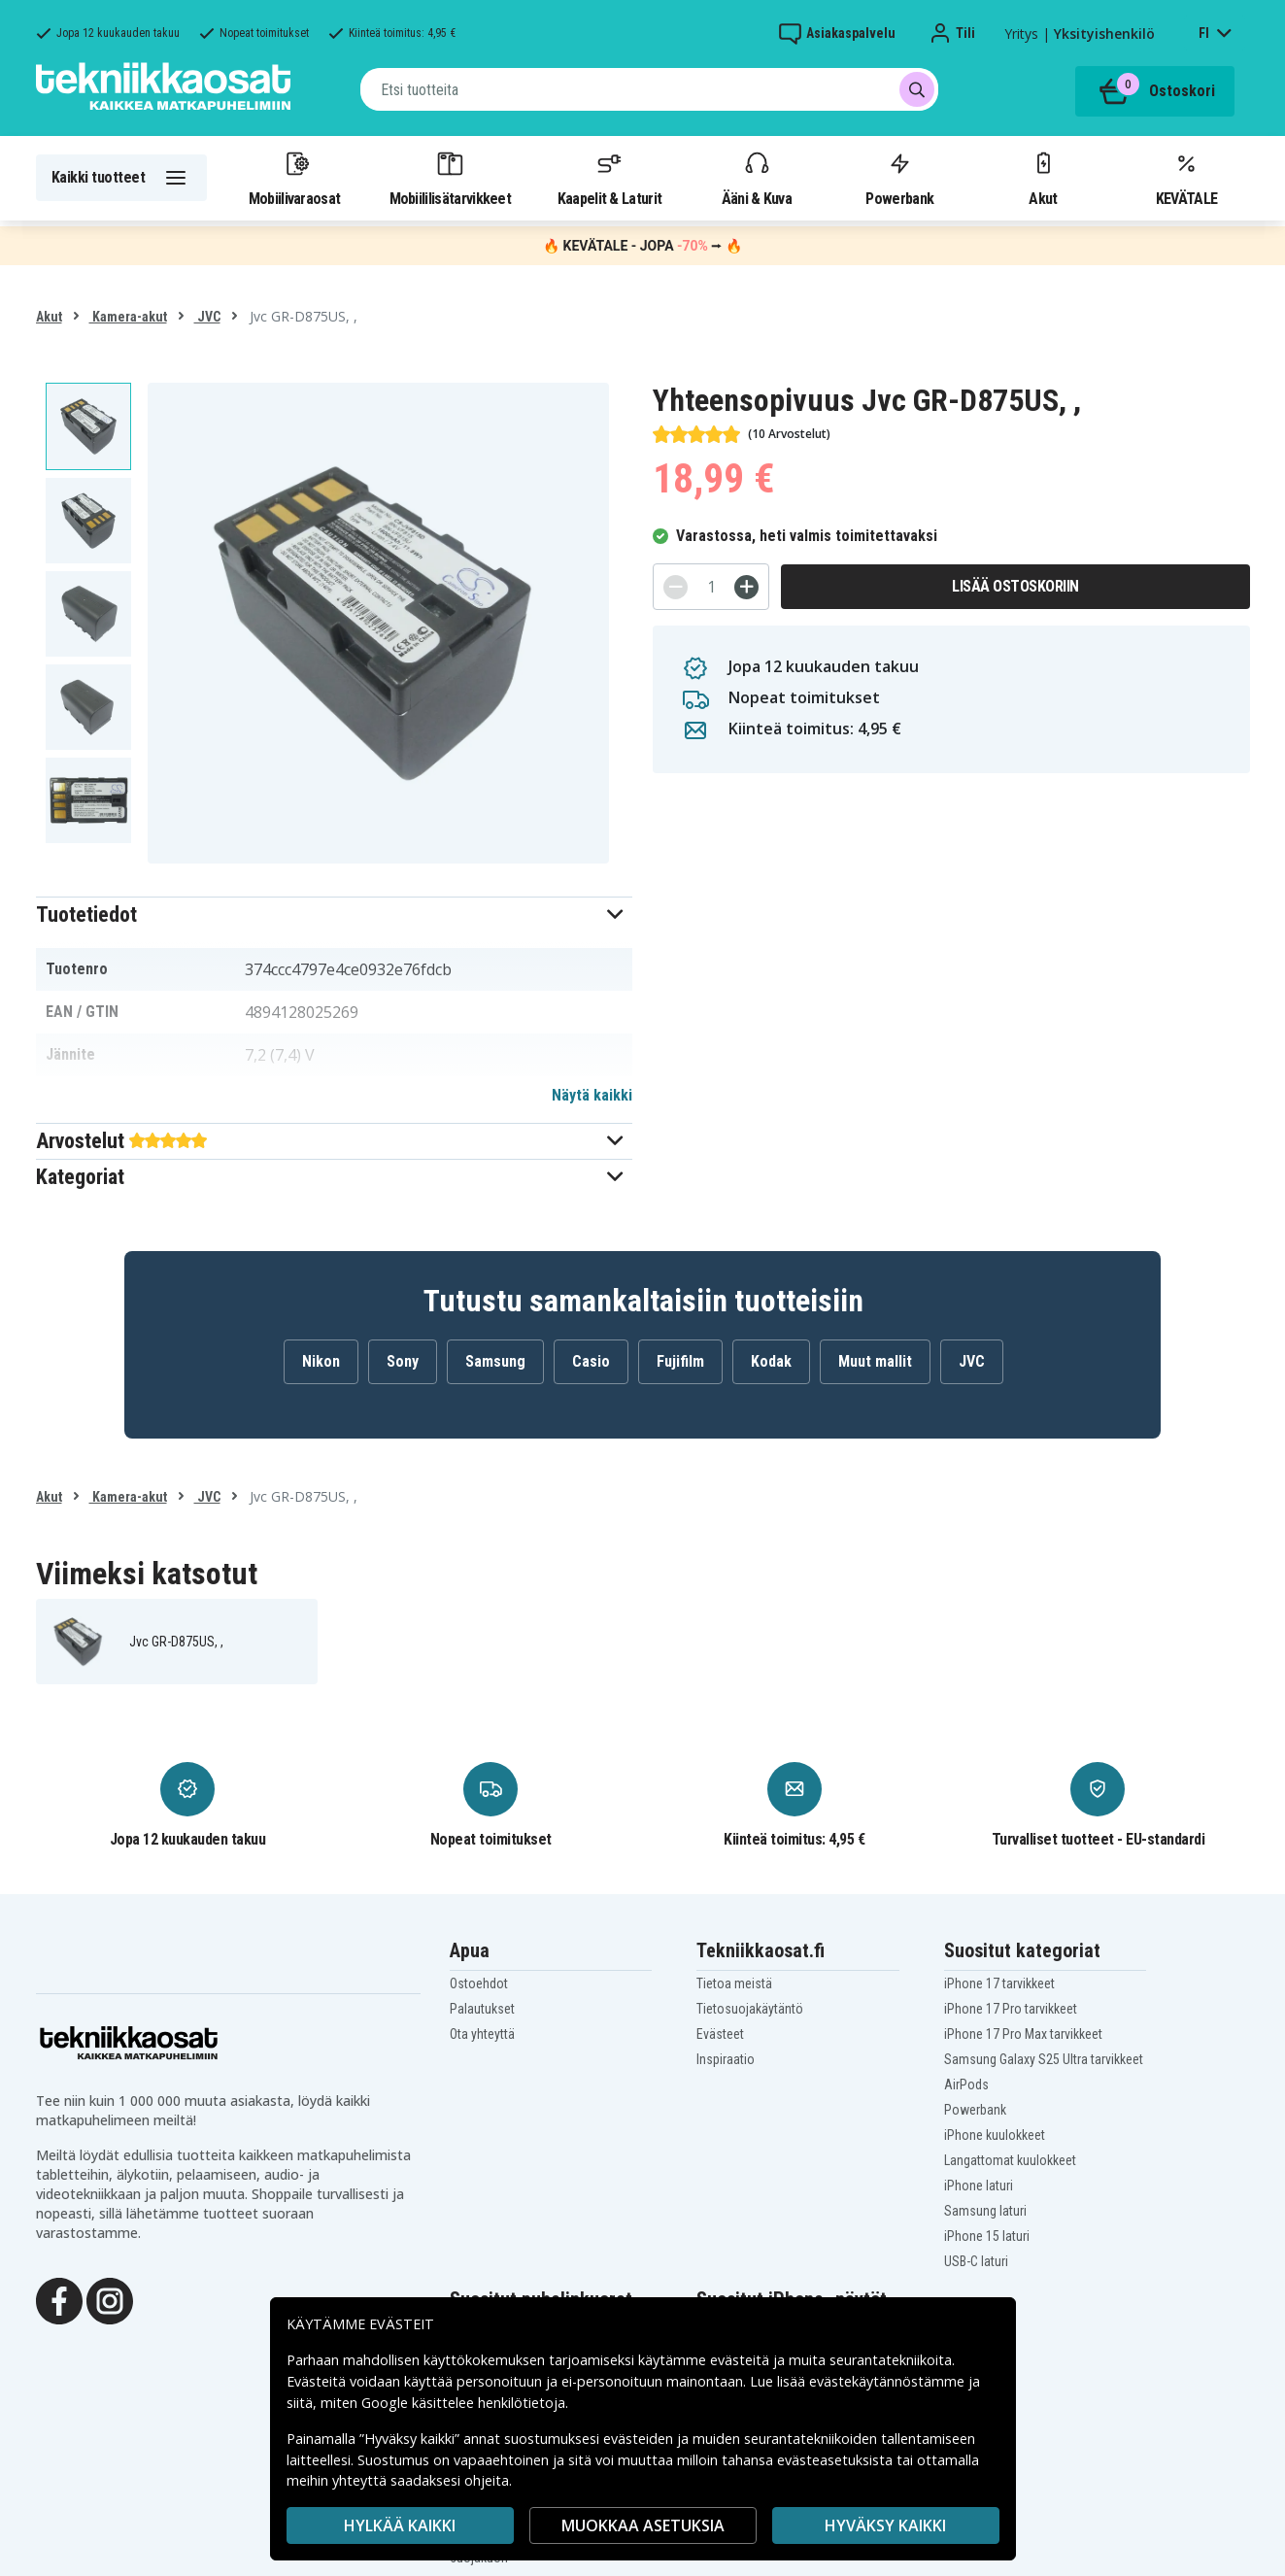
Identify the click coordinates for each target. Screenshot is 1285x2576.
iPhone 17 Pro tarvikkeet (1010, 2009)
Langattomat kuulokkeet (1010, 2160)
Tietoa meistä (734, 1983)
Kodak (771, 1361)
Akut (1043, 178)
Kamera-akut (128, 316)
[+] (746, 587)
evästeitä (741, 2360)
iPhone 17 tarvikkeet (999, 1983)
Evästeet (720, 2034)
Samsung (495, 1361)
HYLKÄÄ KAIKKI (400, 2525)
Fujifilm (680, 1361)
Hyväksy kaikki (885, 2525)
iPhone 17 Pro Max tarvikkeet (1023, 2034)
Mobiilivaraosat (295, 178)
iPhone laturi (978, 2185)
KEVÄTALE (1186, 178)
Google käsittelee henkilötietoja (463, 2402)
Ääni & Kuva (757, 178)
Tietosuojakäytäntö (749, 2009)
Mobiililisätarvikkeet (450, 178)
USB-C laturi (976, 2261)
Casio (591, 1361)
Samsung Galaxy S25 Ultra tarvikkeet (1043, 2059)
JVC (207, 316)
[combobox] (649, 89)
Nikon (321, 1361)
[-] (675, 587)
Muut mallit (875, 1361)
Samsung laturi (985, 2211)
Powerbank (899, 178)
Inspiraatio (725, 2059)
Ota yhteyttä (482, 2034)
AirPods (966, 2084)
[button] (334, 914)
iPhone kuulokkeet (994, 2135)
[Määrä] (711, 586)
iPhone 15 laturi (987, 2236)
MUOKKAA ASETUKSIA (643, 2525)
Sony (403, 1361)
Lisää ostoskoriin (1015, 586)
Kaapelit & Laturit (610, 178)
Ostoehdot (479, 1983)
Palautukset (482, 2009)
